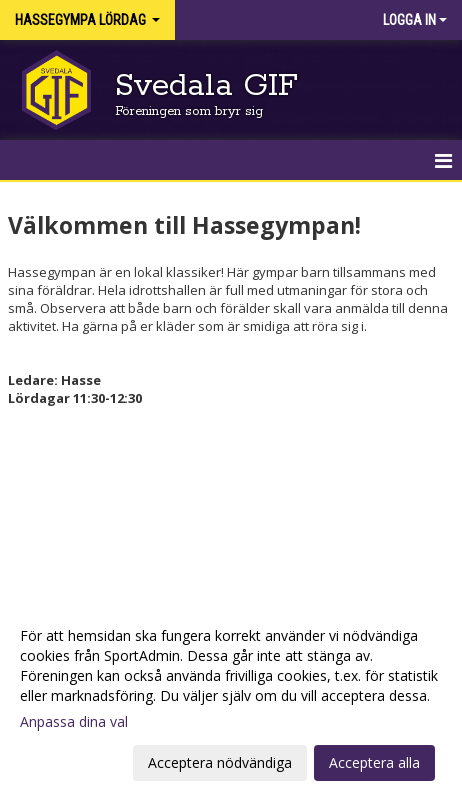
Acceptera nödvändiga (220, 762)
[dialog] (231, 698)
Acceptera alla (374, 762)
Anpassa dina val (74, 722)
